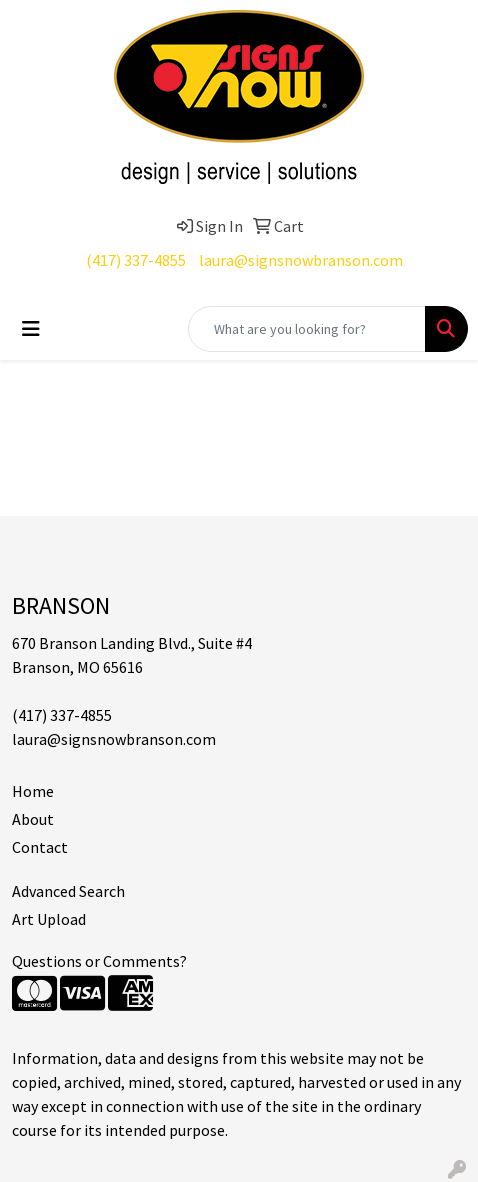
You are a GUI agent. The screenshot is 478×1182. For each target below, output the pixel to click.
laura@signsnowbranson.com (301, 260)
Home (33, 791)
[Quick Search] (307, 329)
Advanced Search (68, 891)
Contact (40, 847)
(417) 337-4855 (136, 260)
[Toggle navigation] (31, 329)
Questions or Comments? (99, 961)
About (33, 819)
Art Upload (49, 919)
